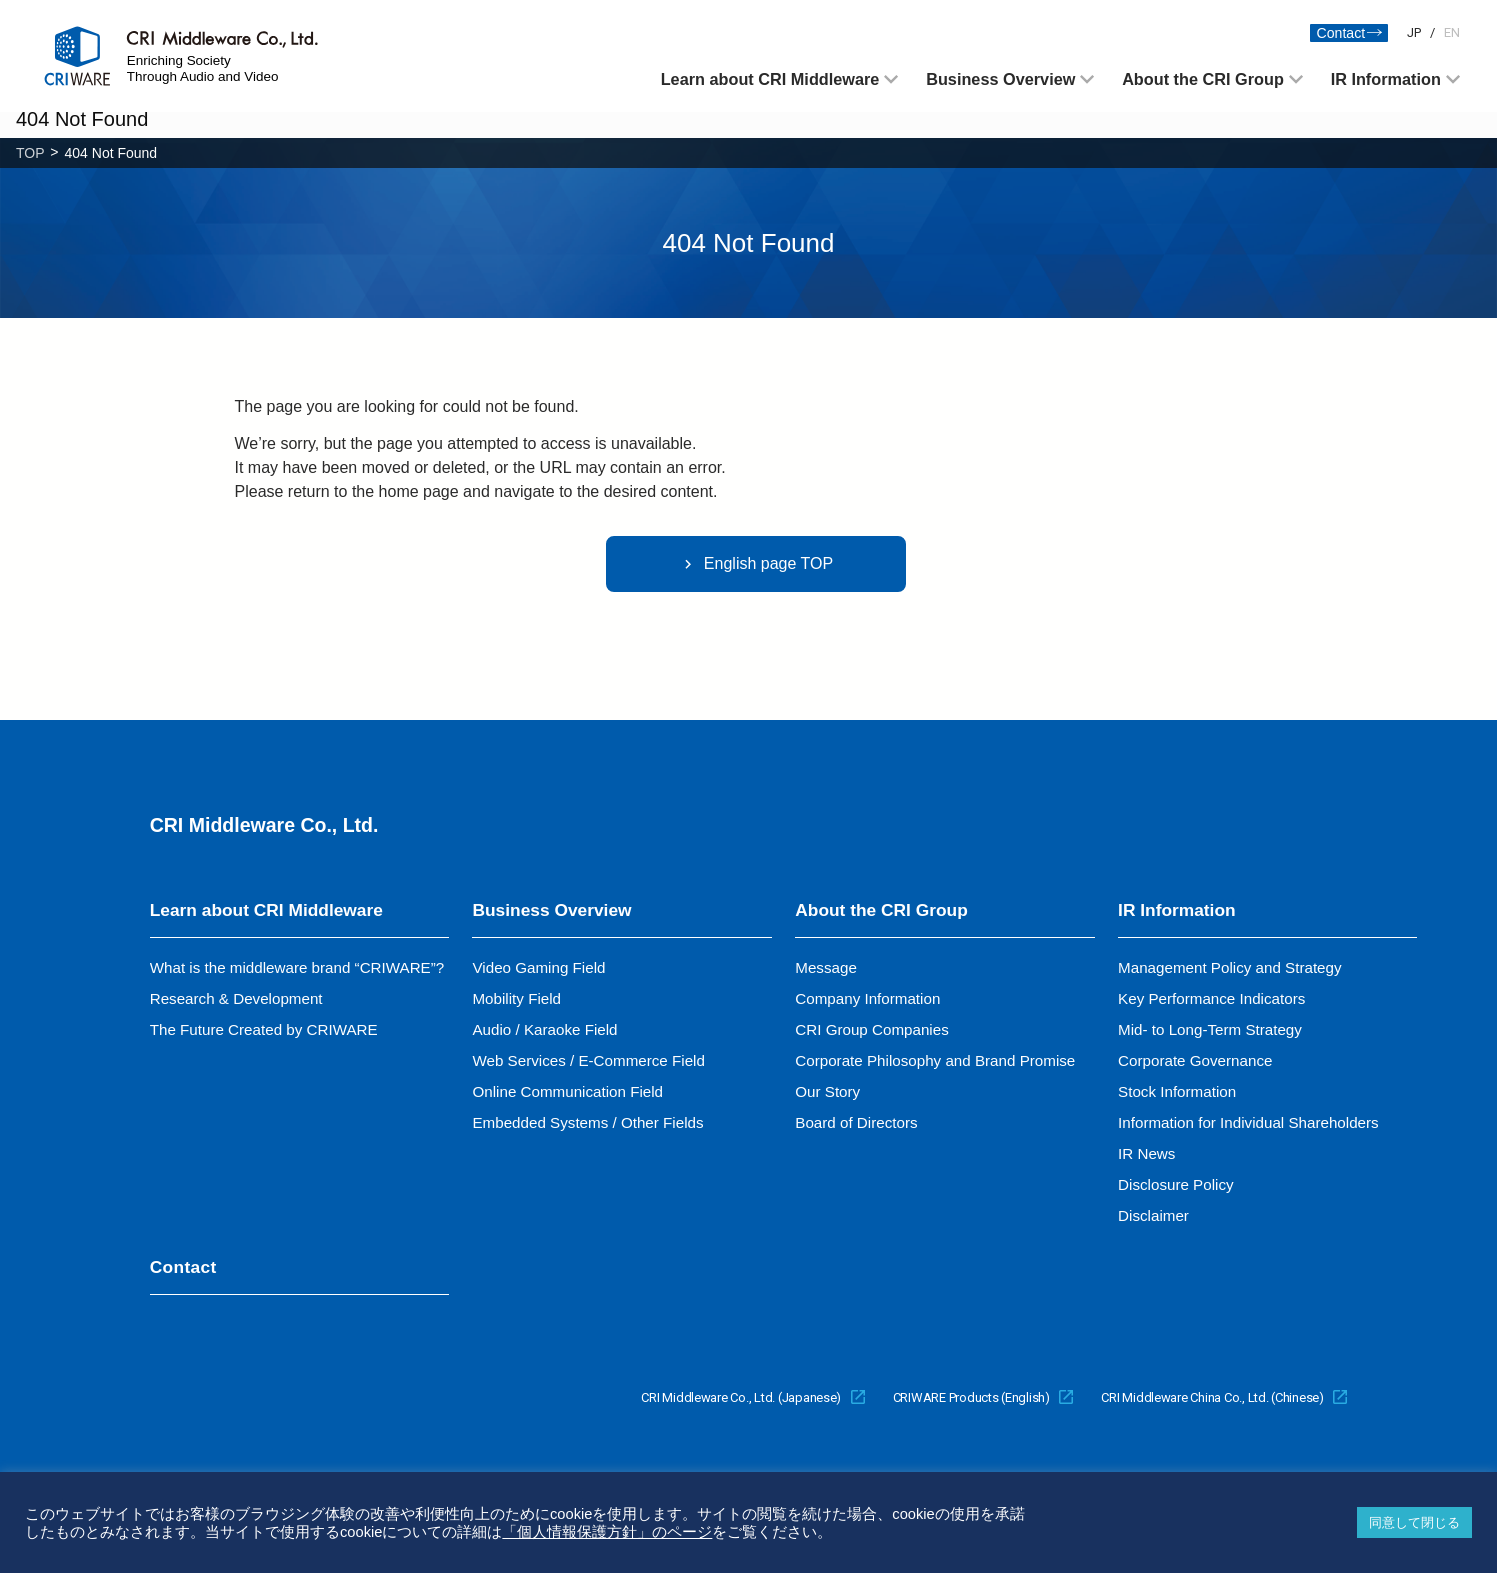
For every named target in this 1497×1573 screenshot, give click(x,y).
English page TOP (755, 564)
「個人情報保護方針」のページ (607, 1532)
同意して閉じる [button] (1414, 1522)
